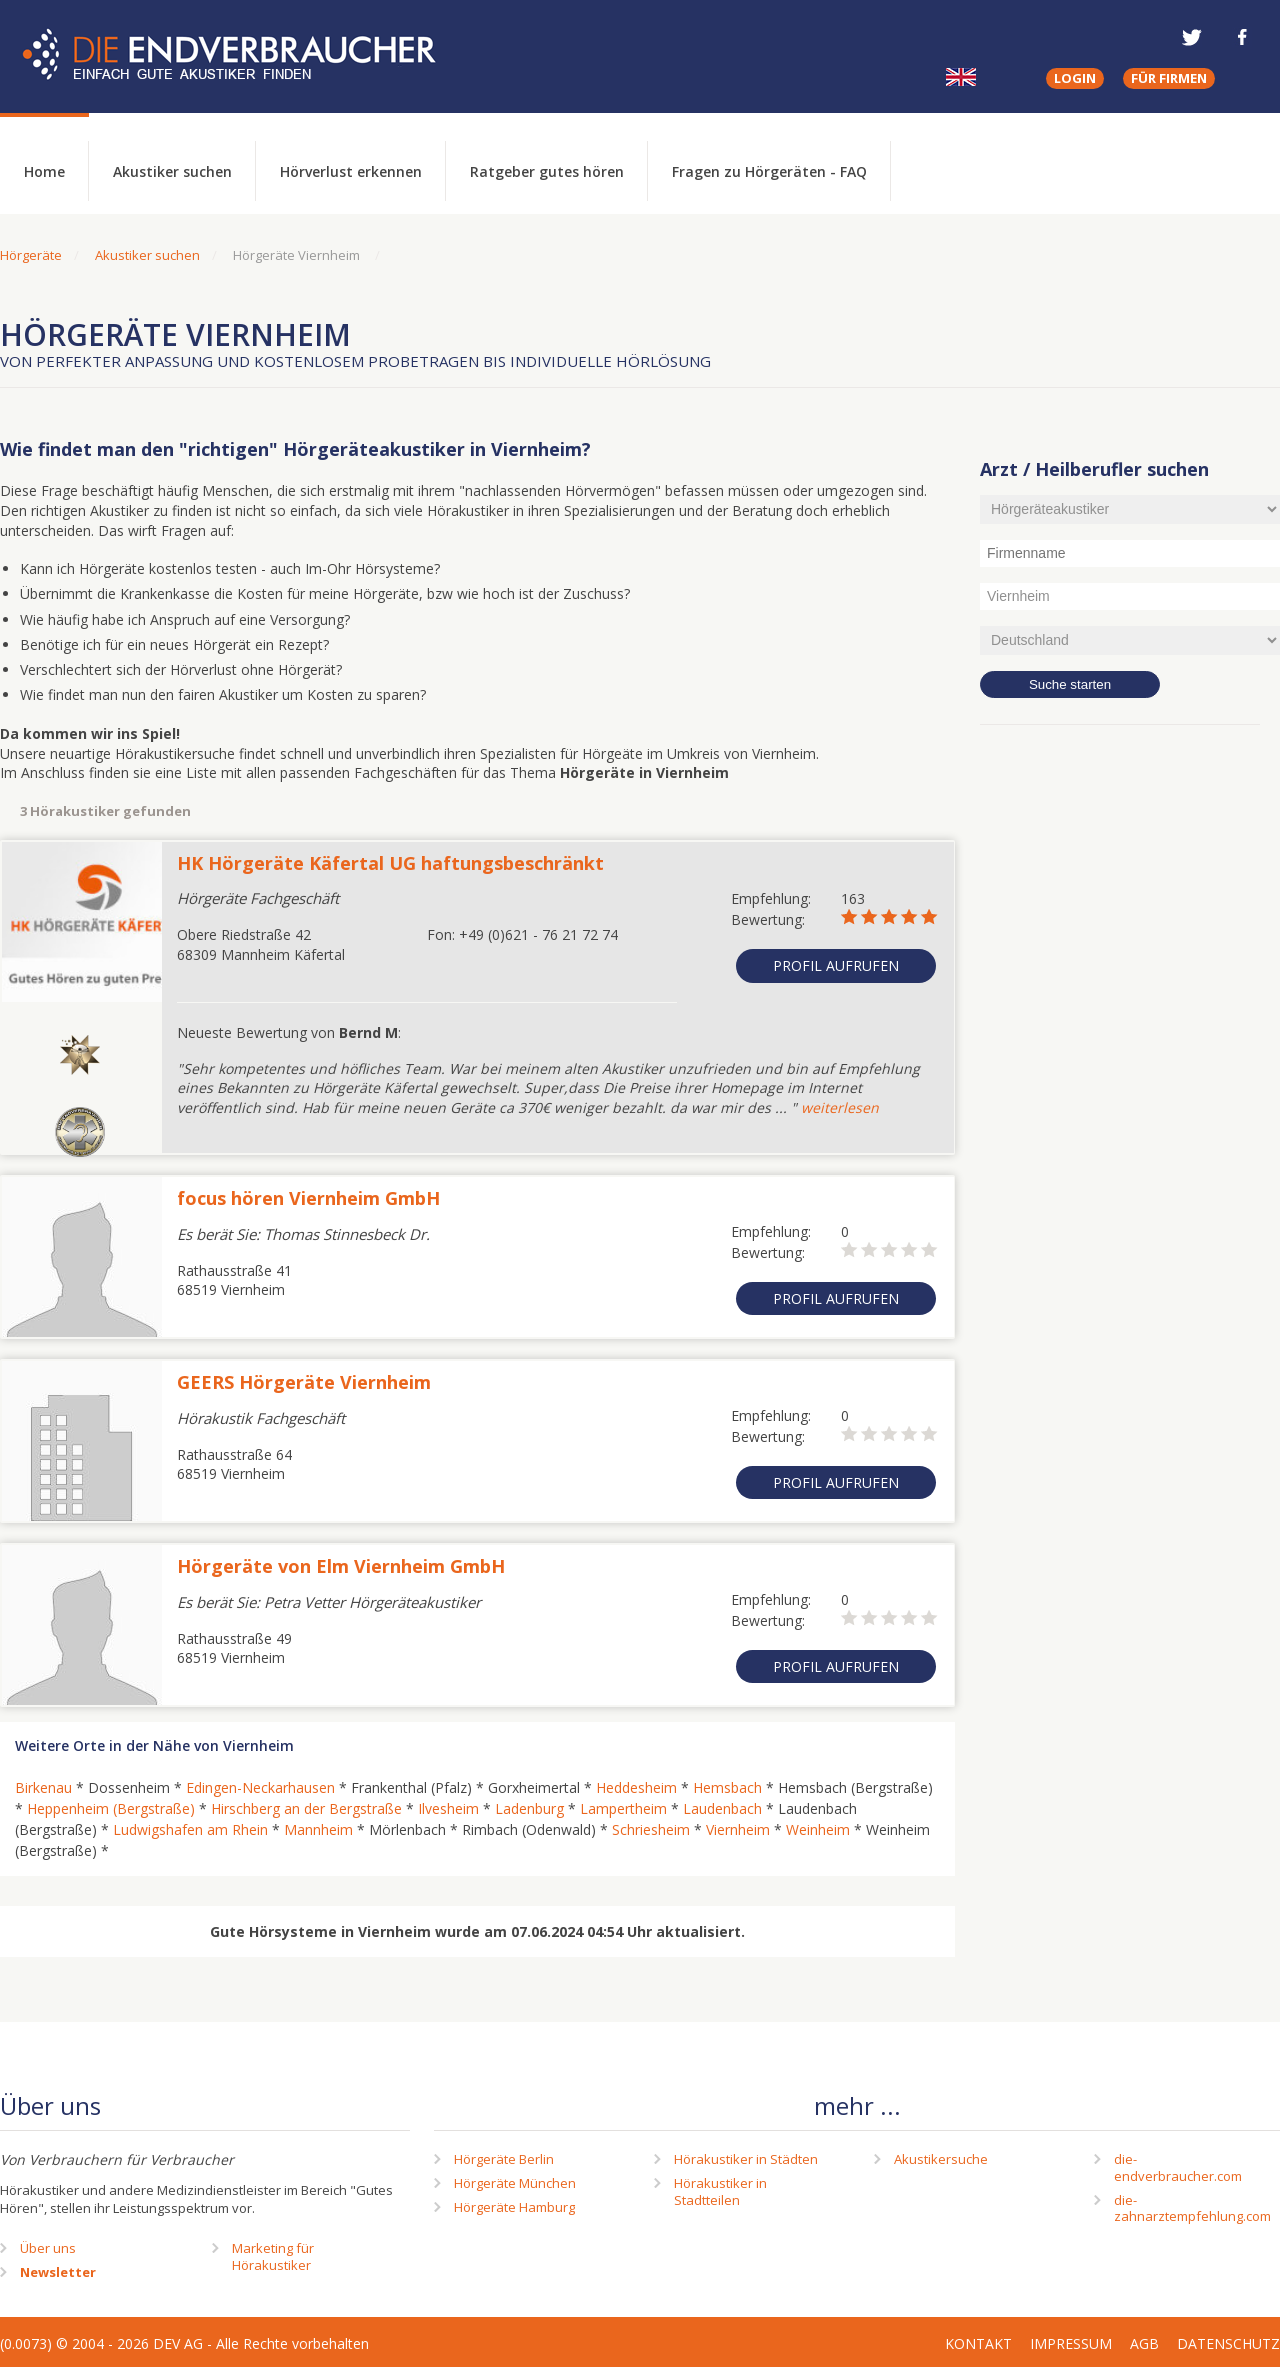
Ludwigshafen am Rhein (190, 1829)
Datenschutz (1228, 2343)
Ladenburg (529, 1808)
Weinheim (818, 1829)
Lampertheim (623, 1808)
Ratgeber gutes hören (547, 171)
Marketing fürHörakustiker (273, 2256)
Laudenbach (722, 1808)
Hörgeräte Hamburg (514, 2207)
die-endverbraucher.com (1178, 2167)
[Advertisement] (1130, 1065)
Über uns (48, 2248)
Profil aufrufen (836, 965)
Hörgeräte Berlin (504, 2159)
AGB (1144, 2343)
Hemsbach (727, 1787)
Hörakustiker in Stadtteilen (720, 2191)
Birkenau (43, 1787)
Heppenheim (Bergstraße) (111, 1808)
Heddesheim (636, 1787)
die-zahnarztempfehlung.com (1192, 2208)
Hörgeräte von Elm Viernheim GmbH (341, 1566)
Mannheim (318, 1829)
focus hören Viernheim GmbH (308, 1198)
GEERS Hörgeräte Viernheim (304, 1382)
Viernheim (738, 1829)
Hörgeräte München (515, 2183)
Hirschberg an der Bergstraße (306, 1808)
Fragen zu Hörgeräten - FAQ (769, 171)
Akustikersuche (941, 2159)
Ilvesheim (448, 1808)
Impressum (1071, 2343)
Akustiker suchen (172, 171)
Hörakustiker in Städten (746, 2159)
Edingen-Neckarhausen (260, 1787)
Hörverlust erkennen (351, 171)
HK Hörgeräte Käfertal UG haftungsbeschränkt (390, 863)
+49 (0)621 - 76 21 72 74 (538, 934)
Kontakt (978, 2343)
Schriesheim (651, 1829)
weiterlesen (840, 1107)
